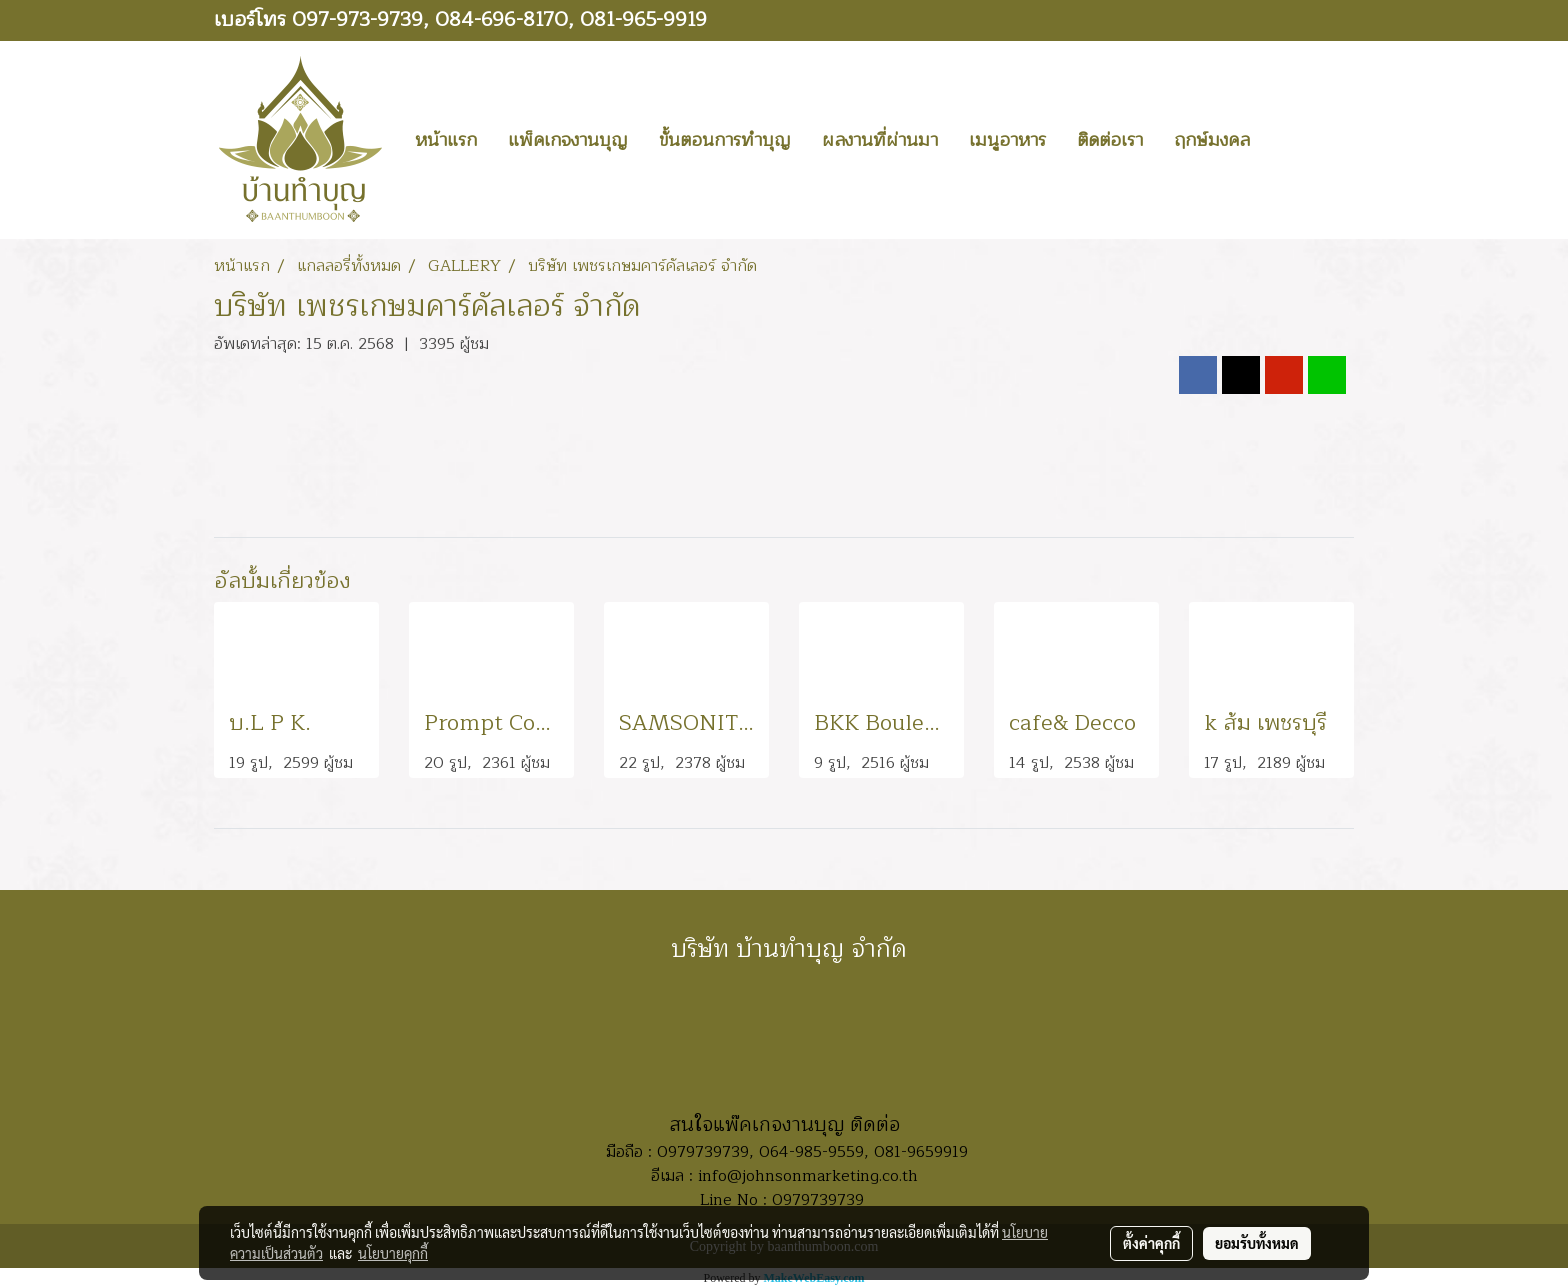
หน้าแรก (446, 140)
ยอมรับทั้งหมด (1257, 1243)
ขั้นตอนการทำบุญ (725, 140)
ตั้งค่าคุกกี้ (1151, 1243)
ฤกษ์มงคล (1212, 140)
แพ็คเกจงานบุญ (568, 140)
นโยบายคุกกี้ (393, 1253)
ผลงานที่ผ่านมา (880, 140)
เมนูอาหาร (1007, 140)
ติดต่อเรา (1110, 140)
